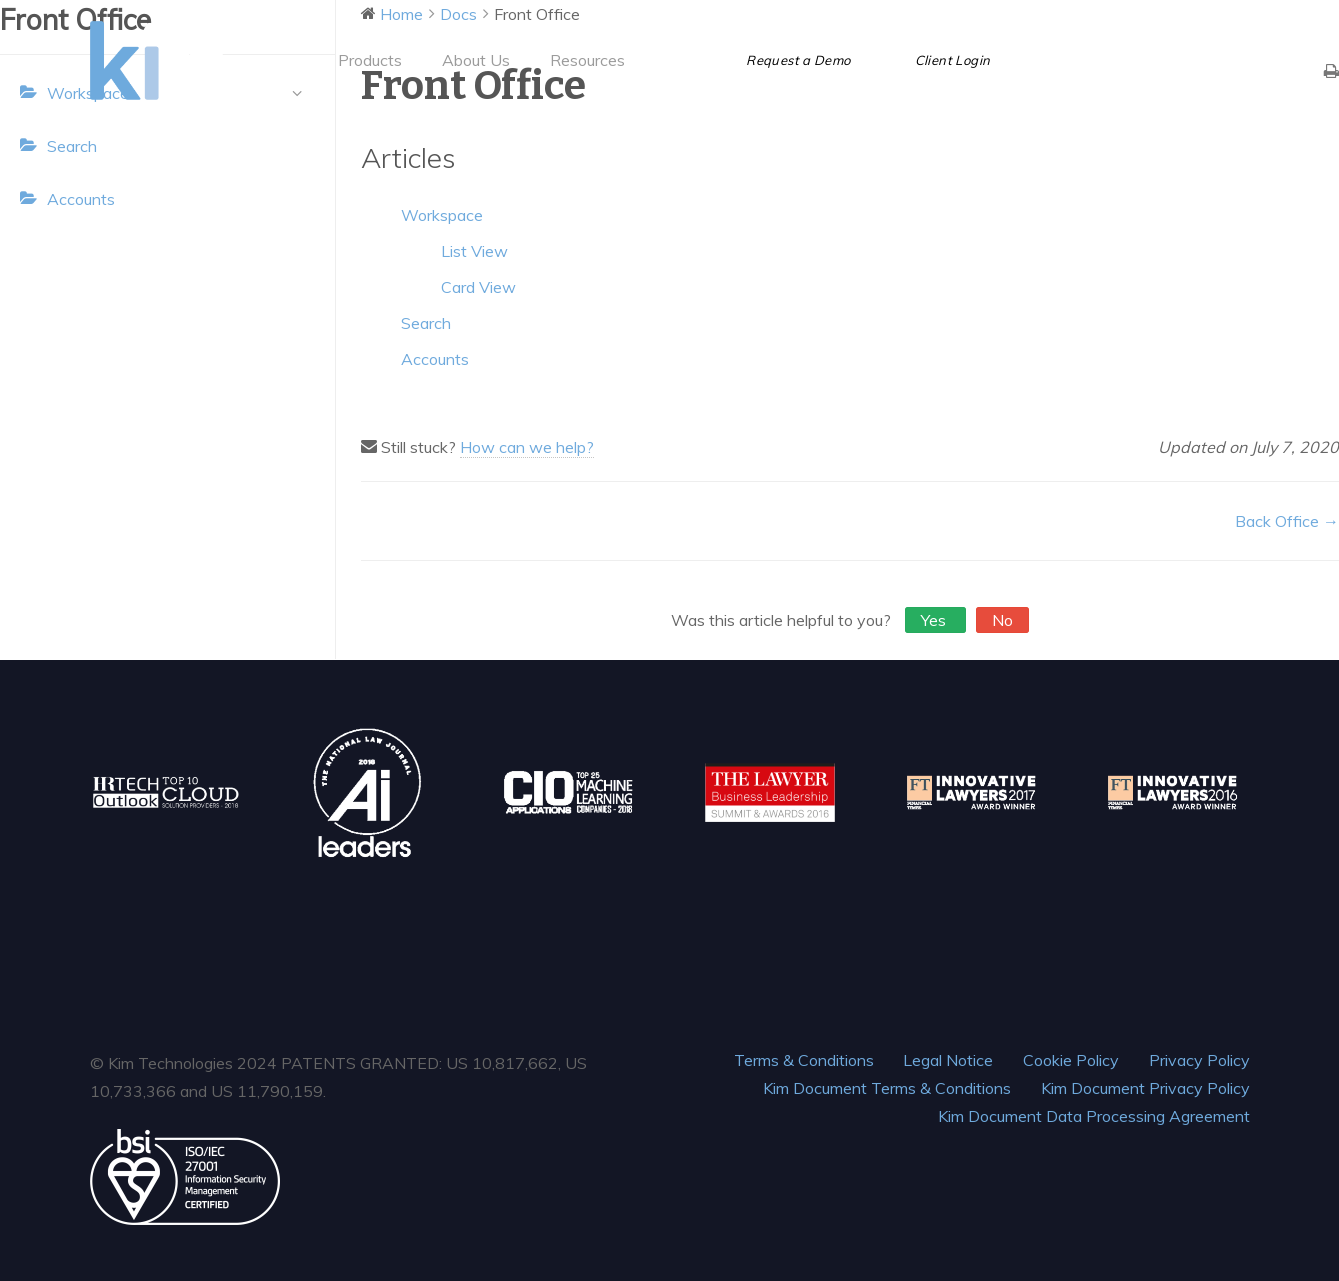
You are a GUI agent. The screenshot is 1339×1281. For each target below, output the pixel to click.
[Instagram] (1232, 60)
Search (72, 146)
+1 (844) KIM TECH (1061, 17)
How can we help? (527, 447)
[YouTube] (1160, 60)
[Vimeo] (1196, 60)
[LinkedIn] (1124, 60)
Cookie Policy (1071, 1060)
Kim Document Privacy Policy (1145, 1088)
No (1002, 620)
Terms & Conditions (804, 1060)
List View (474, 251)
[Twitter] (1088, 60)
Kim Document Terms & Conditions (887, 1088)
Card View (478, 287)
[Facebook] (1052, 60)
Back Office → (1287, 521)
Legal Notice (948, 1060)
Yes (935, 620)
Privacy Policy (1199, 1060)
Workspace (442, 215)
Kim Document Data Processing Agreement (1094, 1116)
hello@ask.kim (1205, 17)
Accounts (81, 199)
